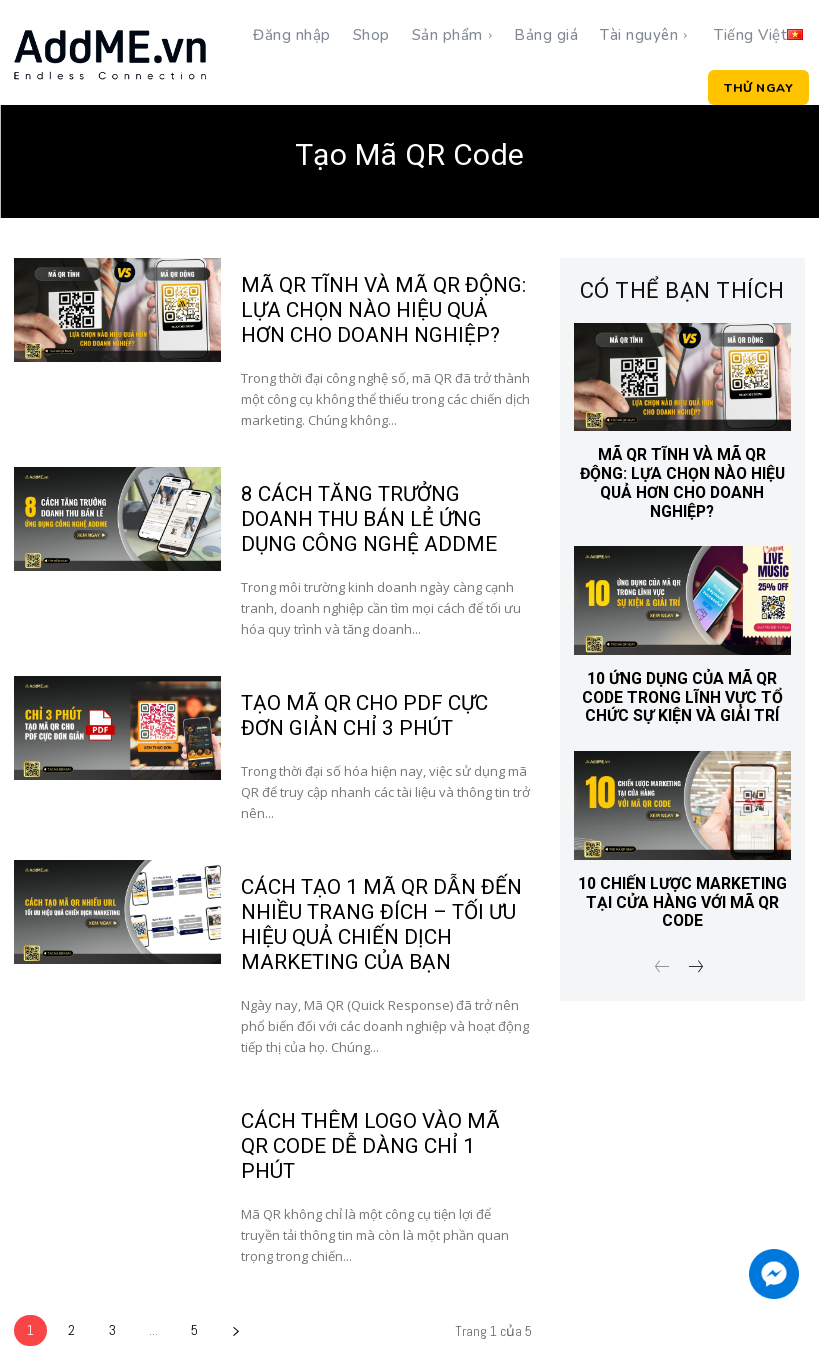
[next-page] (235, 1291)
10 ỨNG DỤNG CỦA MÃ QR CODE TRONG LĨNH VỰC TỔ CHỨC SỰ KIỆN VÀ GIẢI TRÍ (682, 676)
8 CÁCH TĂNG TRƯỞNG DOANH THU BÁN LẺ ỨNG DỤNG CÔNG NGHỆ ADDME (385, 515)
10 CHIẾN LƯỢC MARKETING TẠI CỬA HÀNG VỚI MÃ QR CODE (682, 878)
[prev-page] (662, 942)
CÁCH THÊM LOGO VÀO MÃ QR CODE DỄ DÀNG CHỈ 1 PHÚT (381, 1121)
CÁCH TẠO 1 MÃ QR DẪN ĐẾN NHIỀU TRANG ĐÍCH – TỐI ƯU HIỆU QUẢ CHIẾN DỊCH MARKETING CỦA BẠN (376, 915)
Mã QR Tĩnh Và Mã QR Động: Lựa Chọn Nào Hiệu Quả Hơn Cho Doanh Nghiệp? (384, 309)
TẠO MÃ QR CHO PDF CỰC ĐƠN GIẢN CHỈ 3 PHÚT (384, 709)
